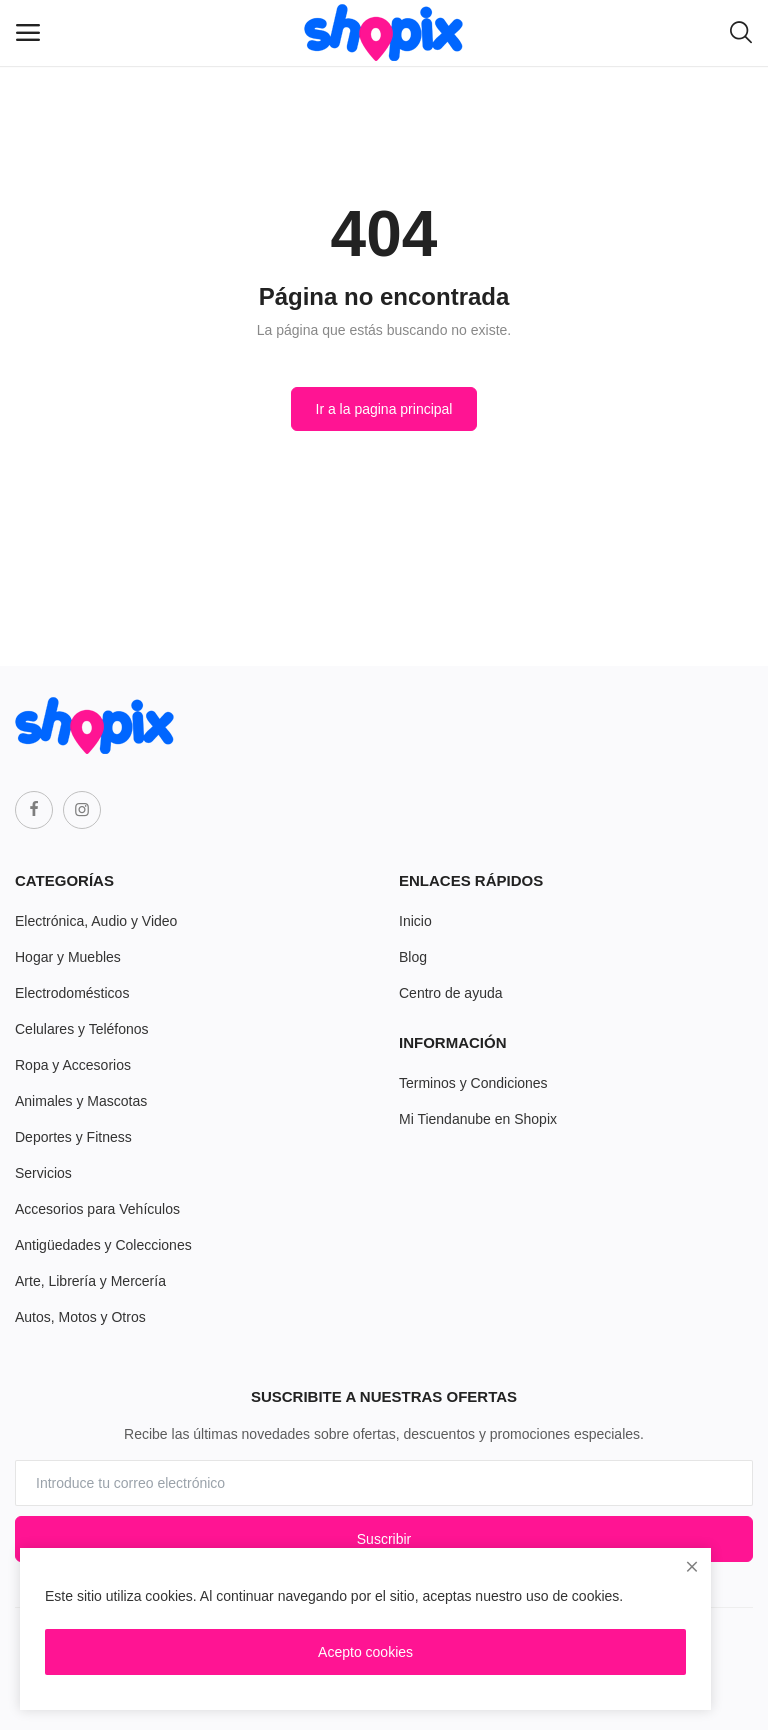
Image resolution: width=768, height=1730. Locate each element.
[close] (692, 1567)
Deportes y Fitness (73, 1137)
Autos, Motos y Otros (80, 1317)
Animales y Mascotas (81, 1101)
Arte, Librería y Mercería (90, 1281)
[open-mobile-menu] (28, 33)
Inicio (415, 921)
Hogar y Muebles (68, 957)
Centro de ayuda (451, 993)
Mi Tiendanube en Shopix (478, 1119)
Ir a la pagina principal (384, 409)
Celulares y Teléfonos (82, 1029)
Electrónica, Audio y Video (96, 921)
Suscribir (384, 1539)
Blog (413, 957)
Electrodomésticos (72, 993)
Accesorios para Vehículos (97, 1209)
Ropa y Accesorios (73, 1065)
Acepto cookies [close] (365, 1652)
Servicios (43, 1173)
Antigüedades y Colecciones (103, 1245)
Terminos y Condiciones (473, 1083)
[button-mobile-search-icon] (741, 33)
